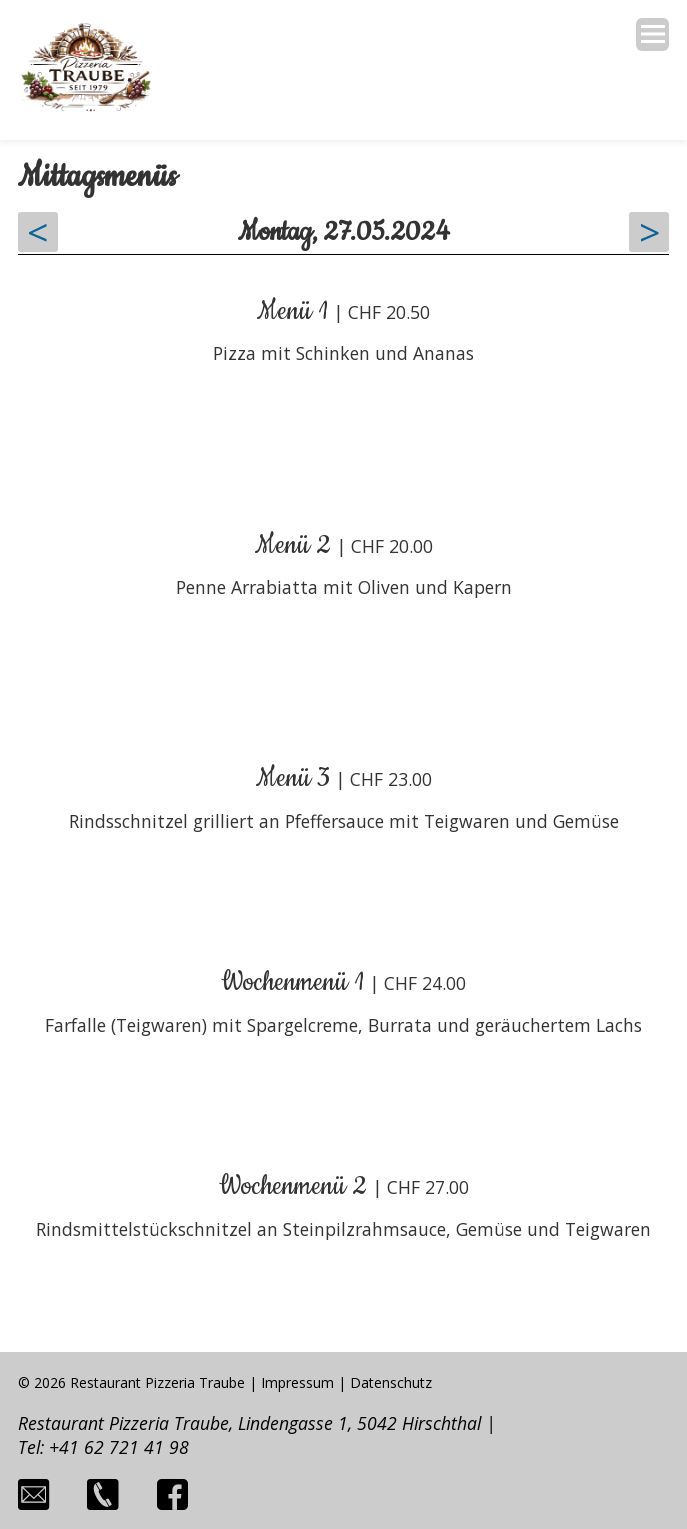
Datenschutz (391, 1382)
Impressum (297, 1382)
